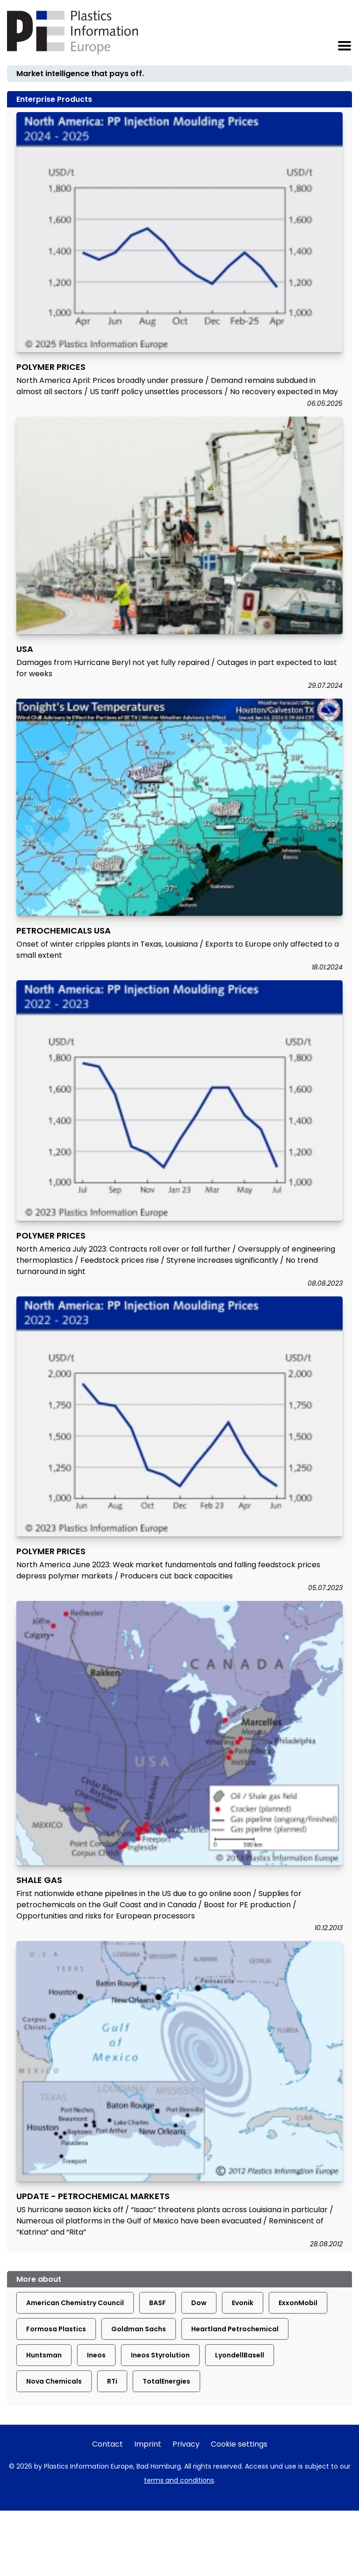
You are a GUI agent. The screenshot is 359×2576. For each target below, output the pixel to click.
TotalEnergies (166, 2381)
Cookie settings (239, 2444)
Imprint (147, 2444)
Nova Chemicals (54, 2381)
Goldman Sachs (138, 2329)
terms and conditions (179, 2480)
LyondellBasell (239, 2355)
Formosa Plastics (56, 2329)
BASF (157, 2302)
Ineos (96, 2355)
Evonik (242, 2302)
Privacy (186, 2444)
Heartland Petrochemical (235, 2329)
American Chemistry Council (75, 2302)
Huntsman (44, 2355)
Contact (107, 2444)
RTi (112, 2381)
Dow (199, 2302)
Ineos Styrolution (160, 2355)
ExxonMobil (298, 2302)
